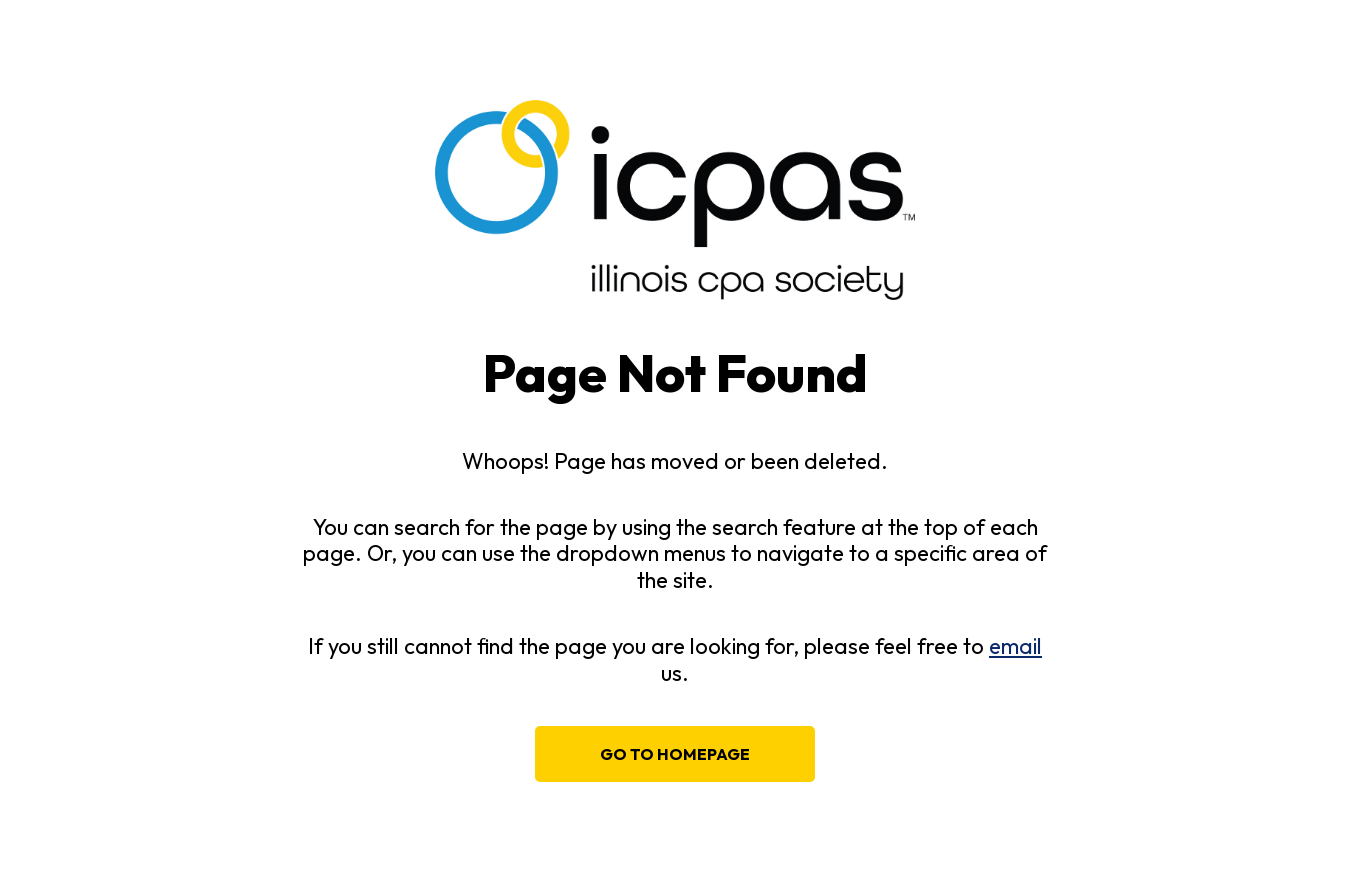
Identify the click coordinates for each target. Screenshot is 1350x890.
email (1015, 646)
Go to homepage (675, 754)
